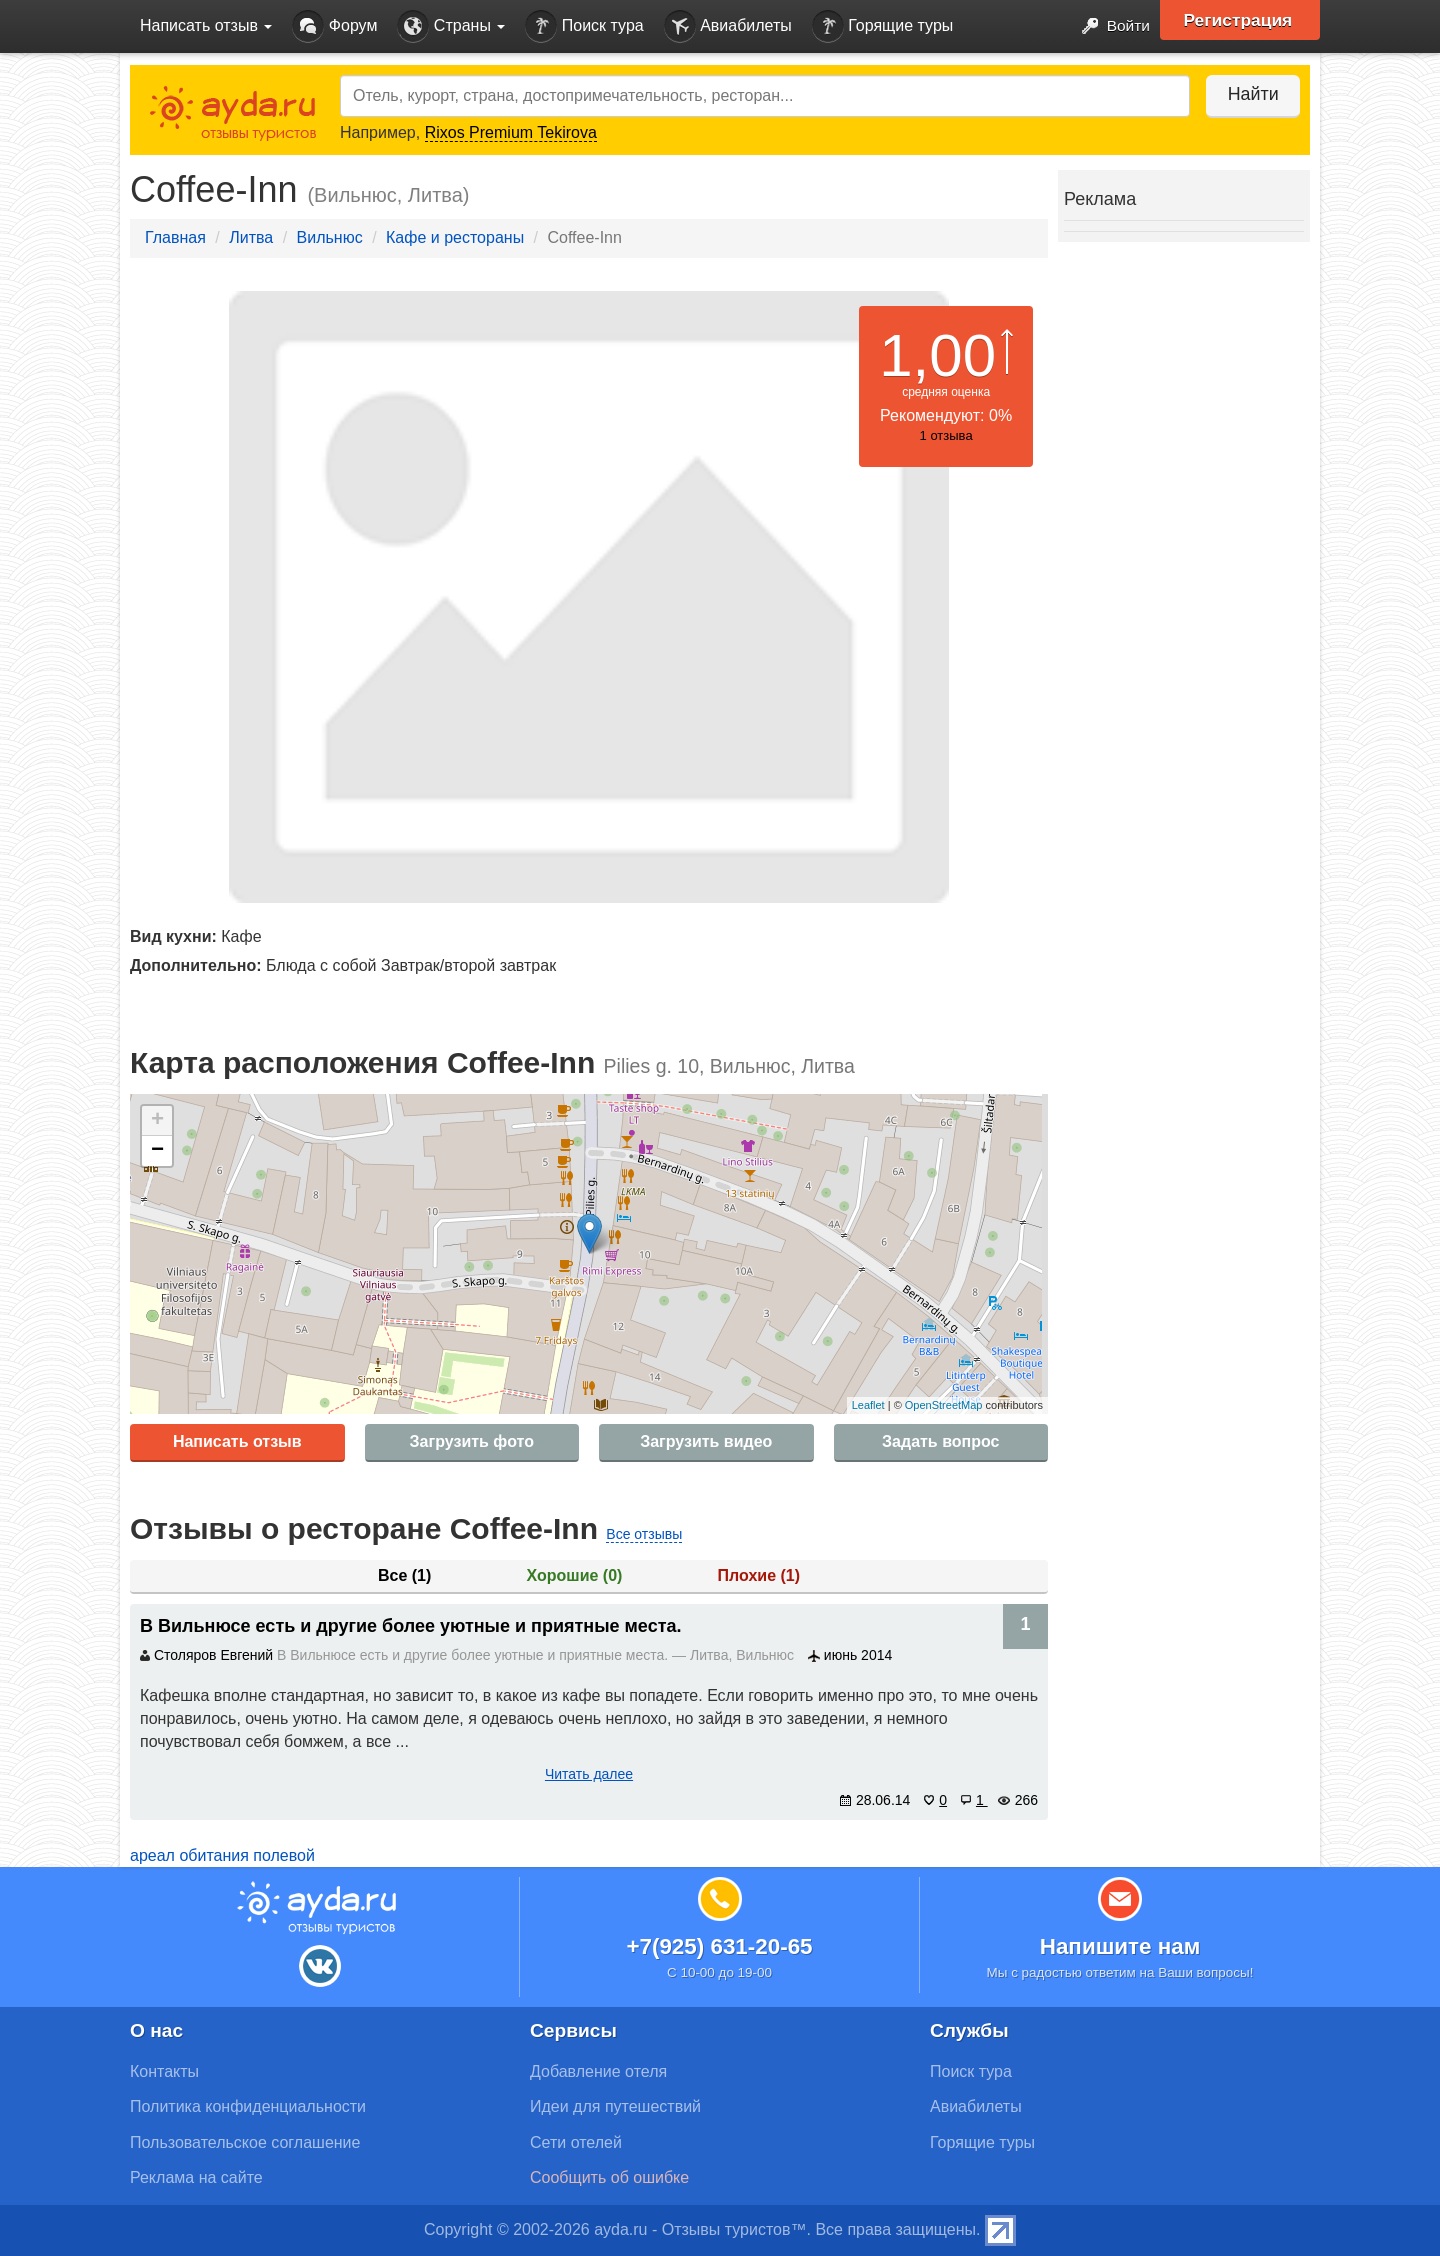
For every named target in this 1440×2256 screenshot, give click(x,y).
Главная (175, 237)
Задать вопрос (940, 1441)
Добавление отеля (598, 2071)
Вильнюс (330, 237)
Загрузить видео (706, 1441)
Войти (1109, 26)
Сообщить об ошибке (609, 2177)
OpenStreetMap (944, 1405)
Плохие (759, 1575)
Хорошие (575, 1575)
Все (404, 1575)
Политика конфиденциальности (248, 2106)
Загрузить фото (472, 1441)
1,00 (937, 355)
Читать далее (589, 1774)
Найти (1249, 94)
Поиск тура (584, 26)
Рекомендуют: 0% (946, 415)
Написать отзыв (237, 1441)
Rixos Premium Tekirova (511, 132)
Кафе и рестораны (455, 237)
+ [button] (157, 1121)
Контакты (164, 2071)
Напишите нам (1120, 1946)
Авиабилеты (728, 26)
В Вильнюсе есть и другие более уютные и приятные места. (411, 1626)
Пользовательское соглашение (245, 2142)
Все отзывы (644, 1534)
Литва (251, 237)
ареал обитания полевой (222, 1855)
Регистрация (1241, 20)
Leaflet (868, 1405)
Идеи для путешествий (615, 2106)
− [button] (157, 1151)
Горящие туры (883, 26)
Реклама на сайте (196, 2177)
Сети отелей (576, 2142)
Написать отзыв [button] (206, 25)
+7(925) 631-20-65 (719, 1946)
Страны (451, 26)
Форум (334, 26)
